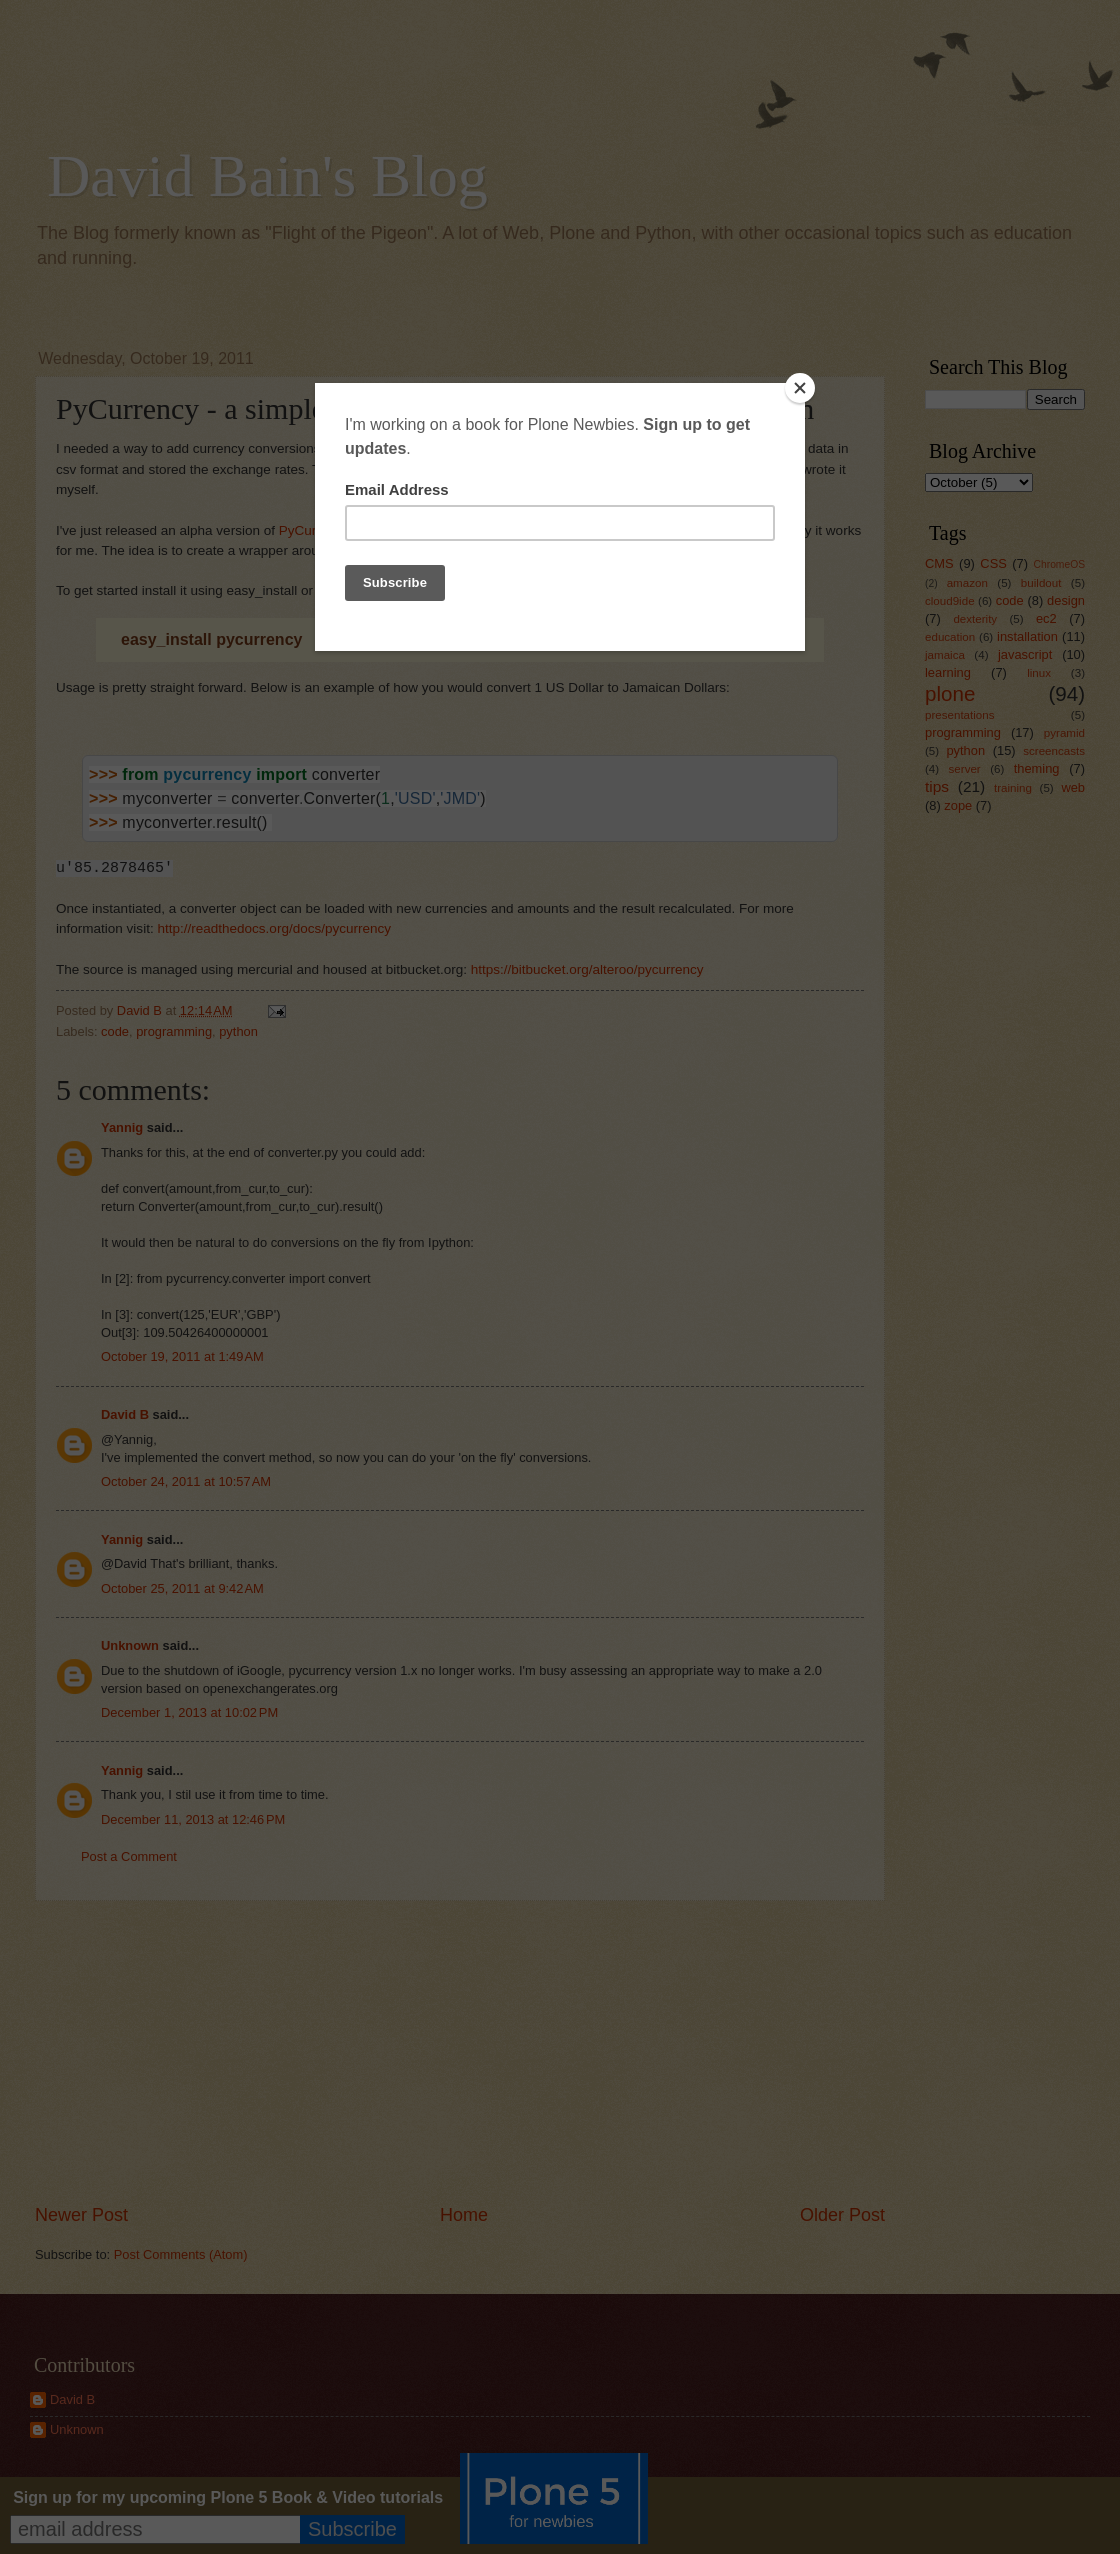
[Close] (800, 388)
